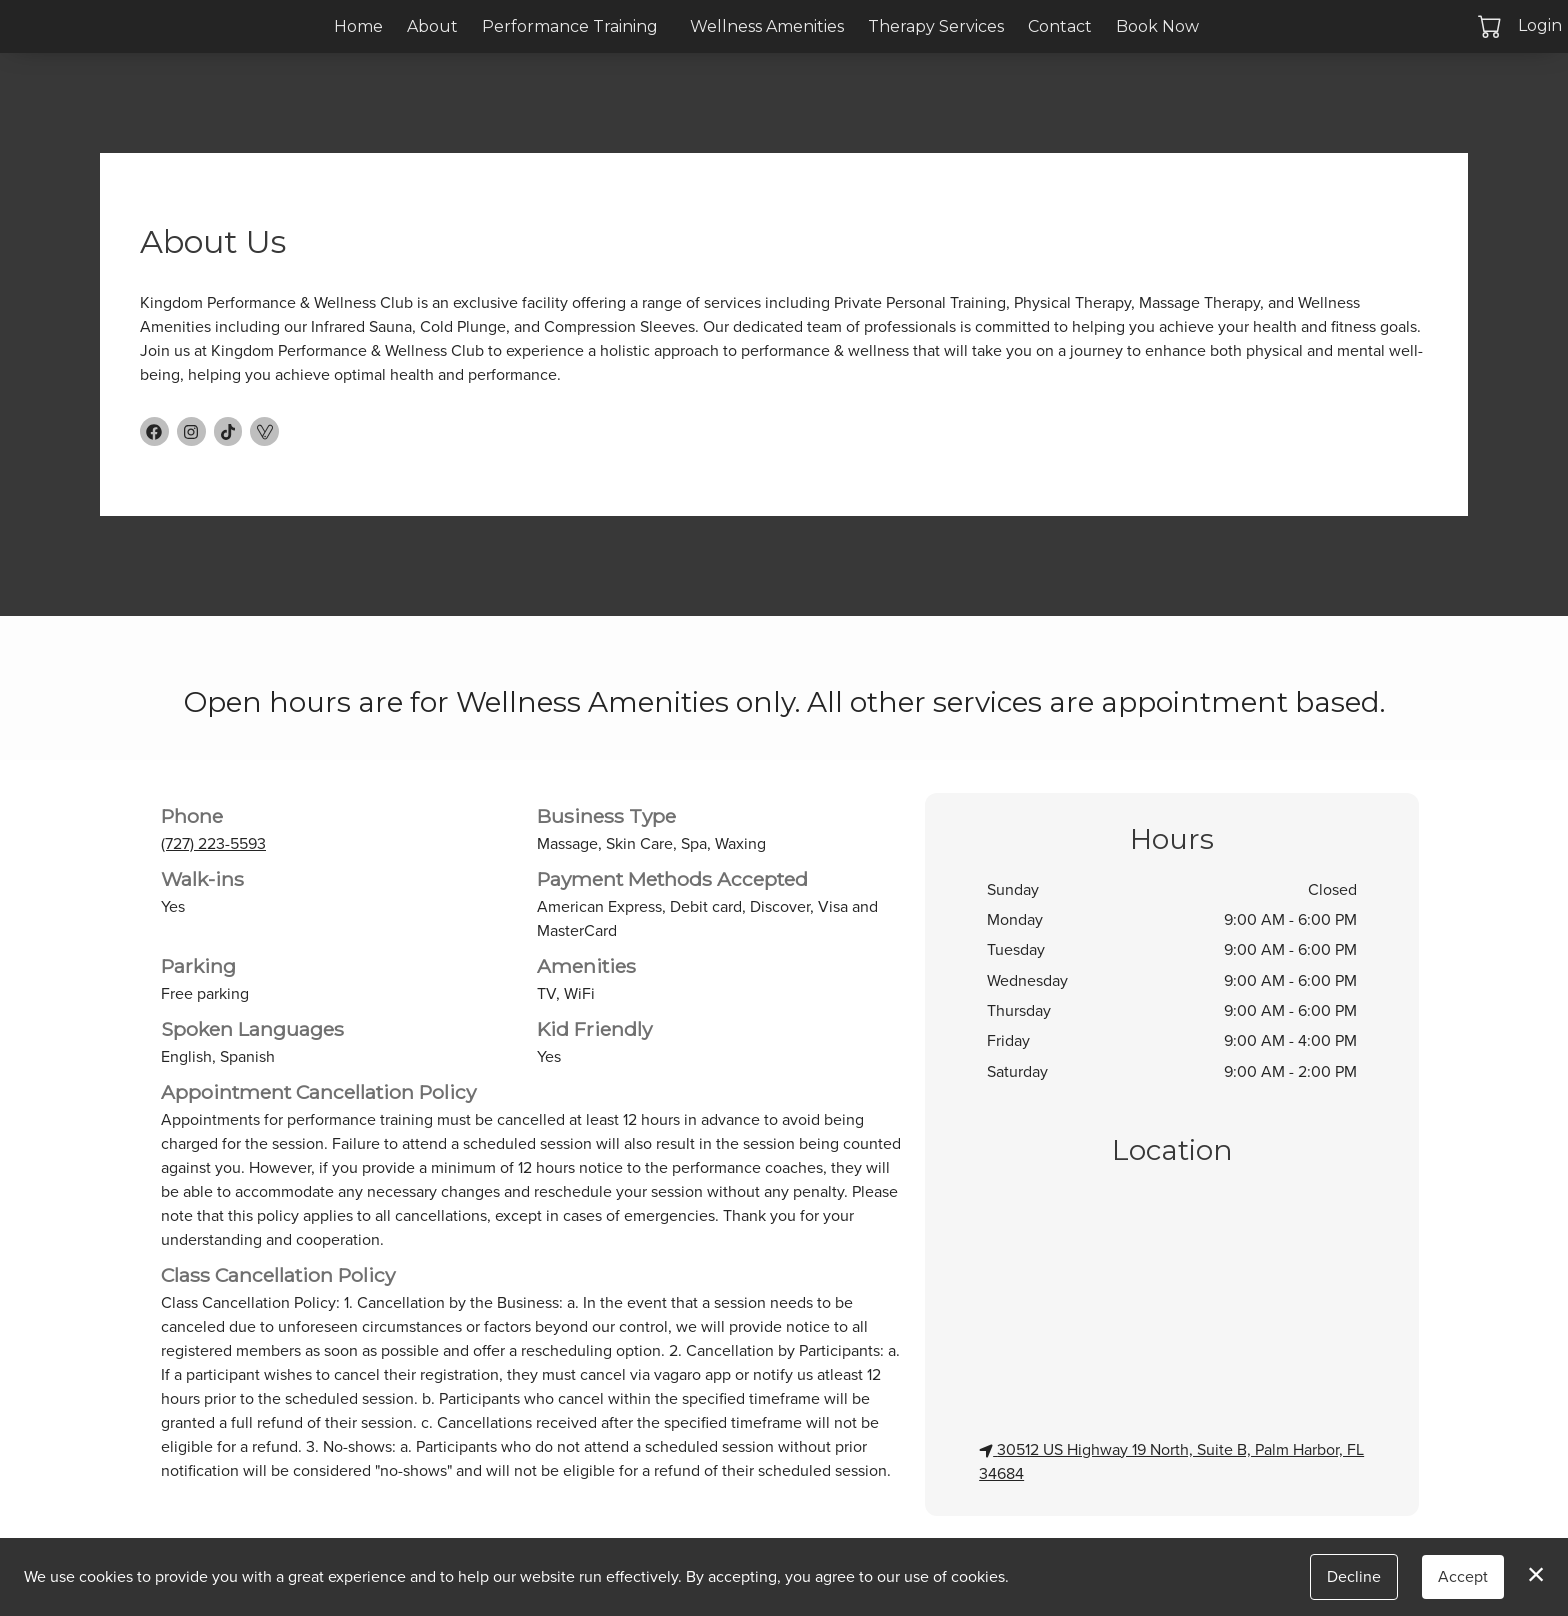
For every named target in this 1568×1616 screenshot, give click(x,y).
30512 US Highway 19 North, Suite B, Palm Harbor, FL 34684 (1171, 1461)
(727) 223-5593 (213, 843)
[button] (1491, 26)
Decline (1354, 1576)
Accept (1463, 1576)
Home (358, 26)
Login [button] (1540, 25)
